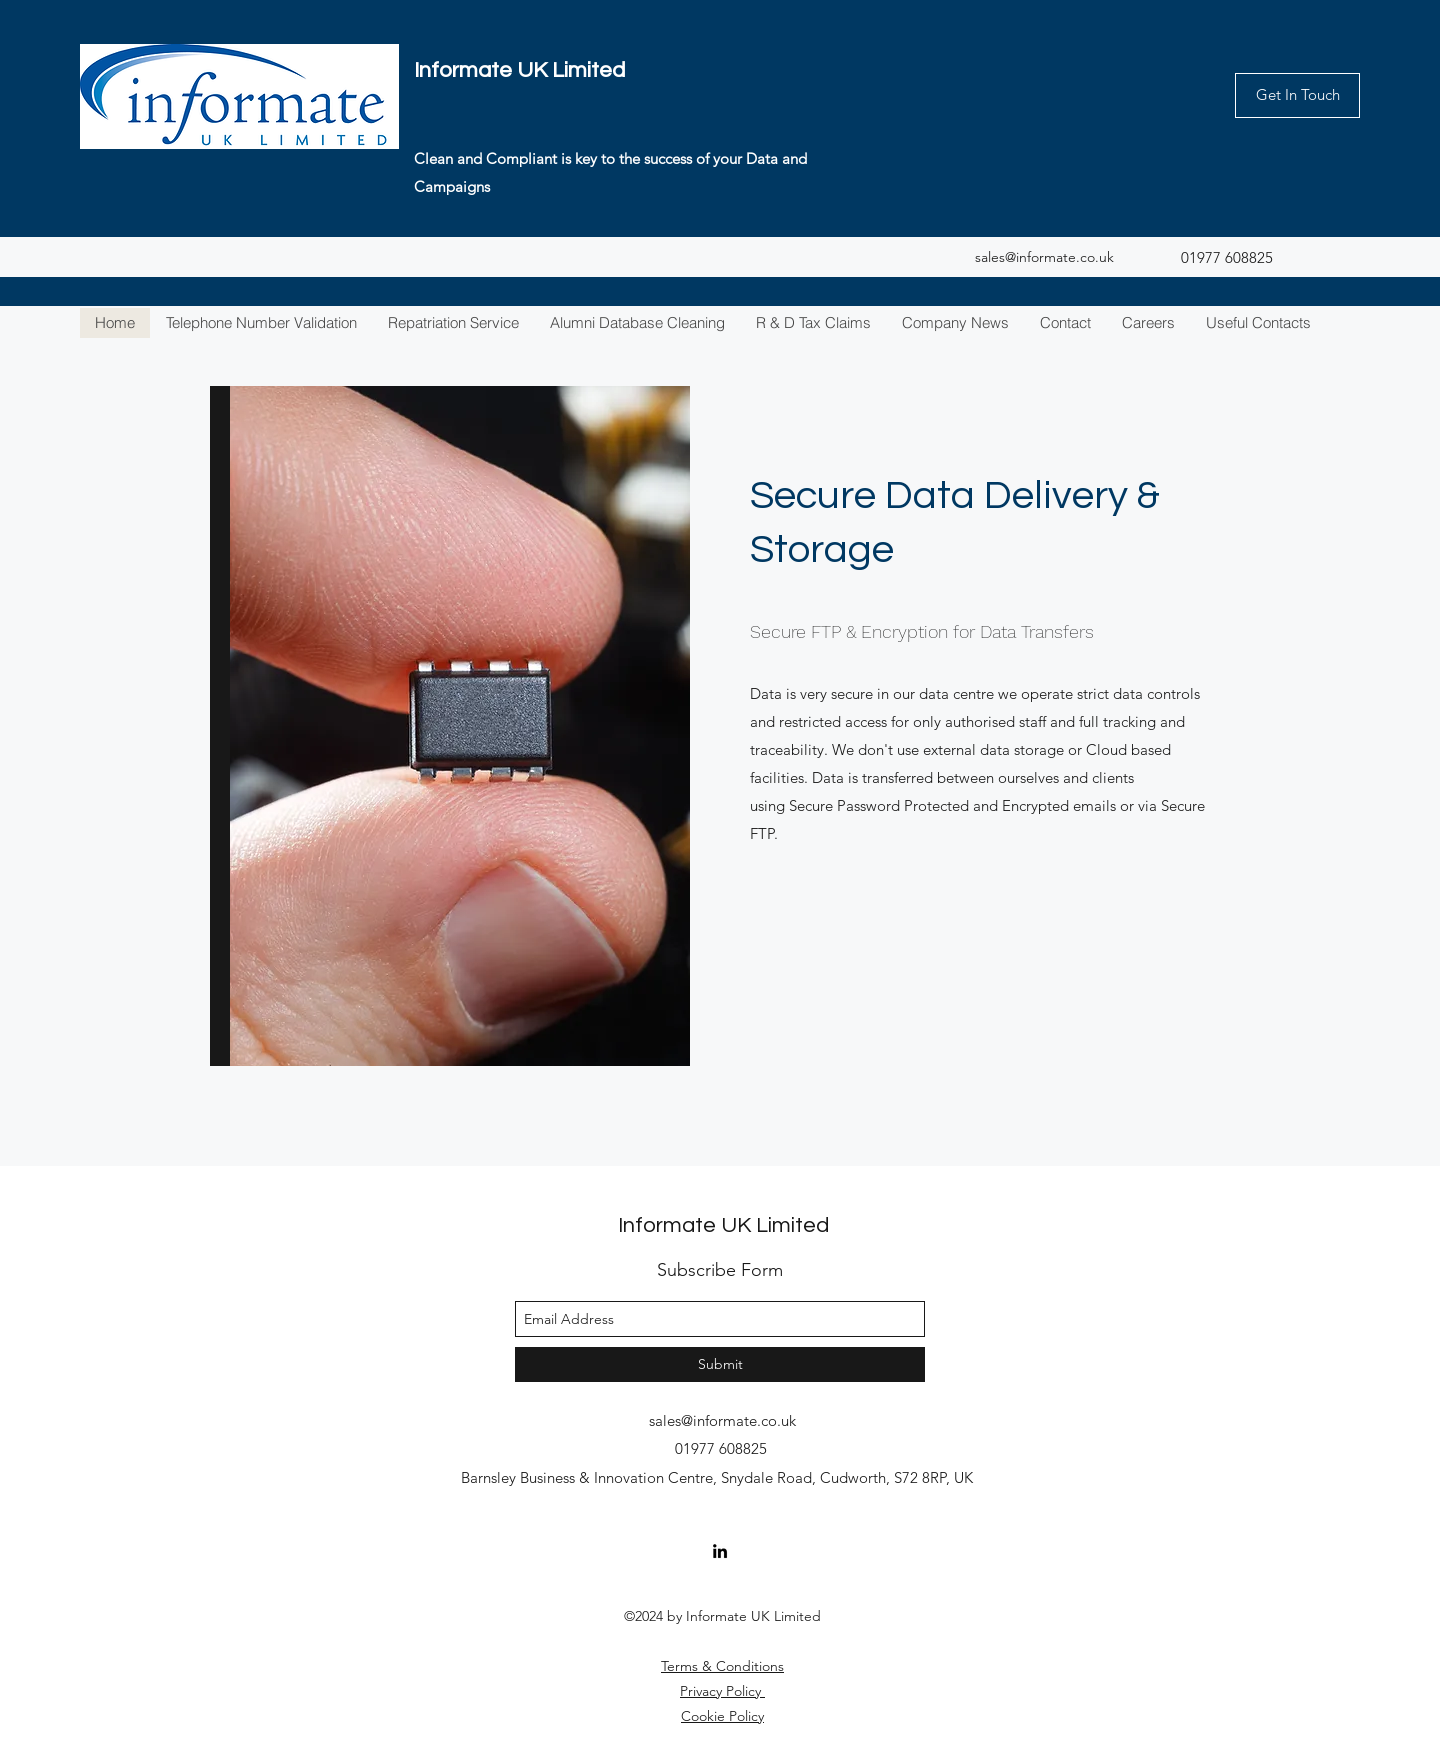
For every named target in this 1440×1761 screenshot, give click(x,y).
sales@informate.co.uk (1044, 257)
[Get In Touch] (1297, 95)
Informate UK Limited (519, 70)
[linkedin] (720, 1551)
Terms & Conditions (722, 1666)
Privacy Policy (722, 1691)
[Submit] (720, 1364)
